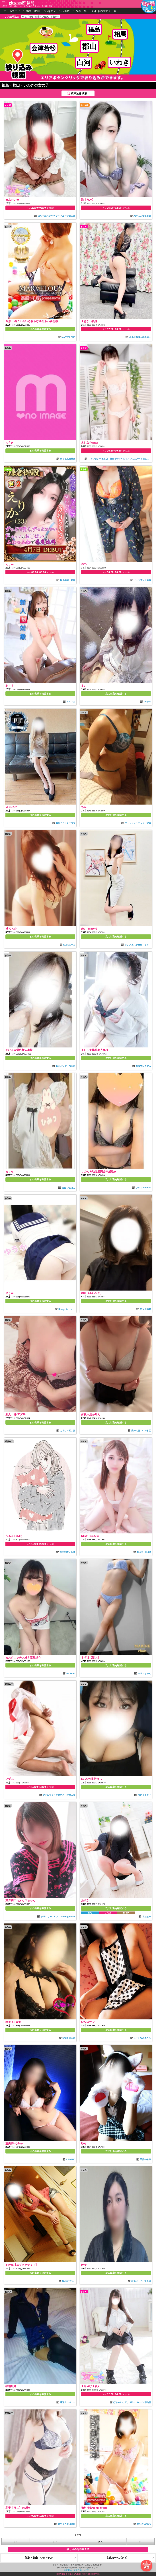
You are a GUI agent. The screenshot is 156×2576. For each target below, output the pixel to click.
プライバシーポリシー (82, 2570)
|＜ (15, 2541)
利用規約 (68, 2570)
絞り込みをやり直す (78, 2549)
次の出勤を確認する (40, 329)
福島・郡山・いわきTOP (39, 2557)
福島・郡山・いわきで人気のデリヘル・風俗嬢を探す (30, 6)
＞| (140, 2541)
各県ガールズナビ (116, 2557)
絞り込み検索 (79, 93)
